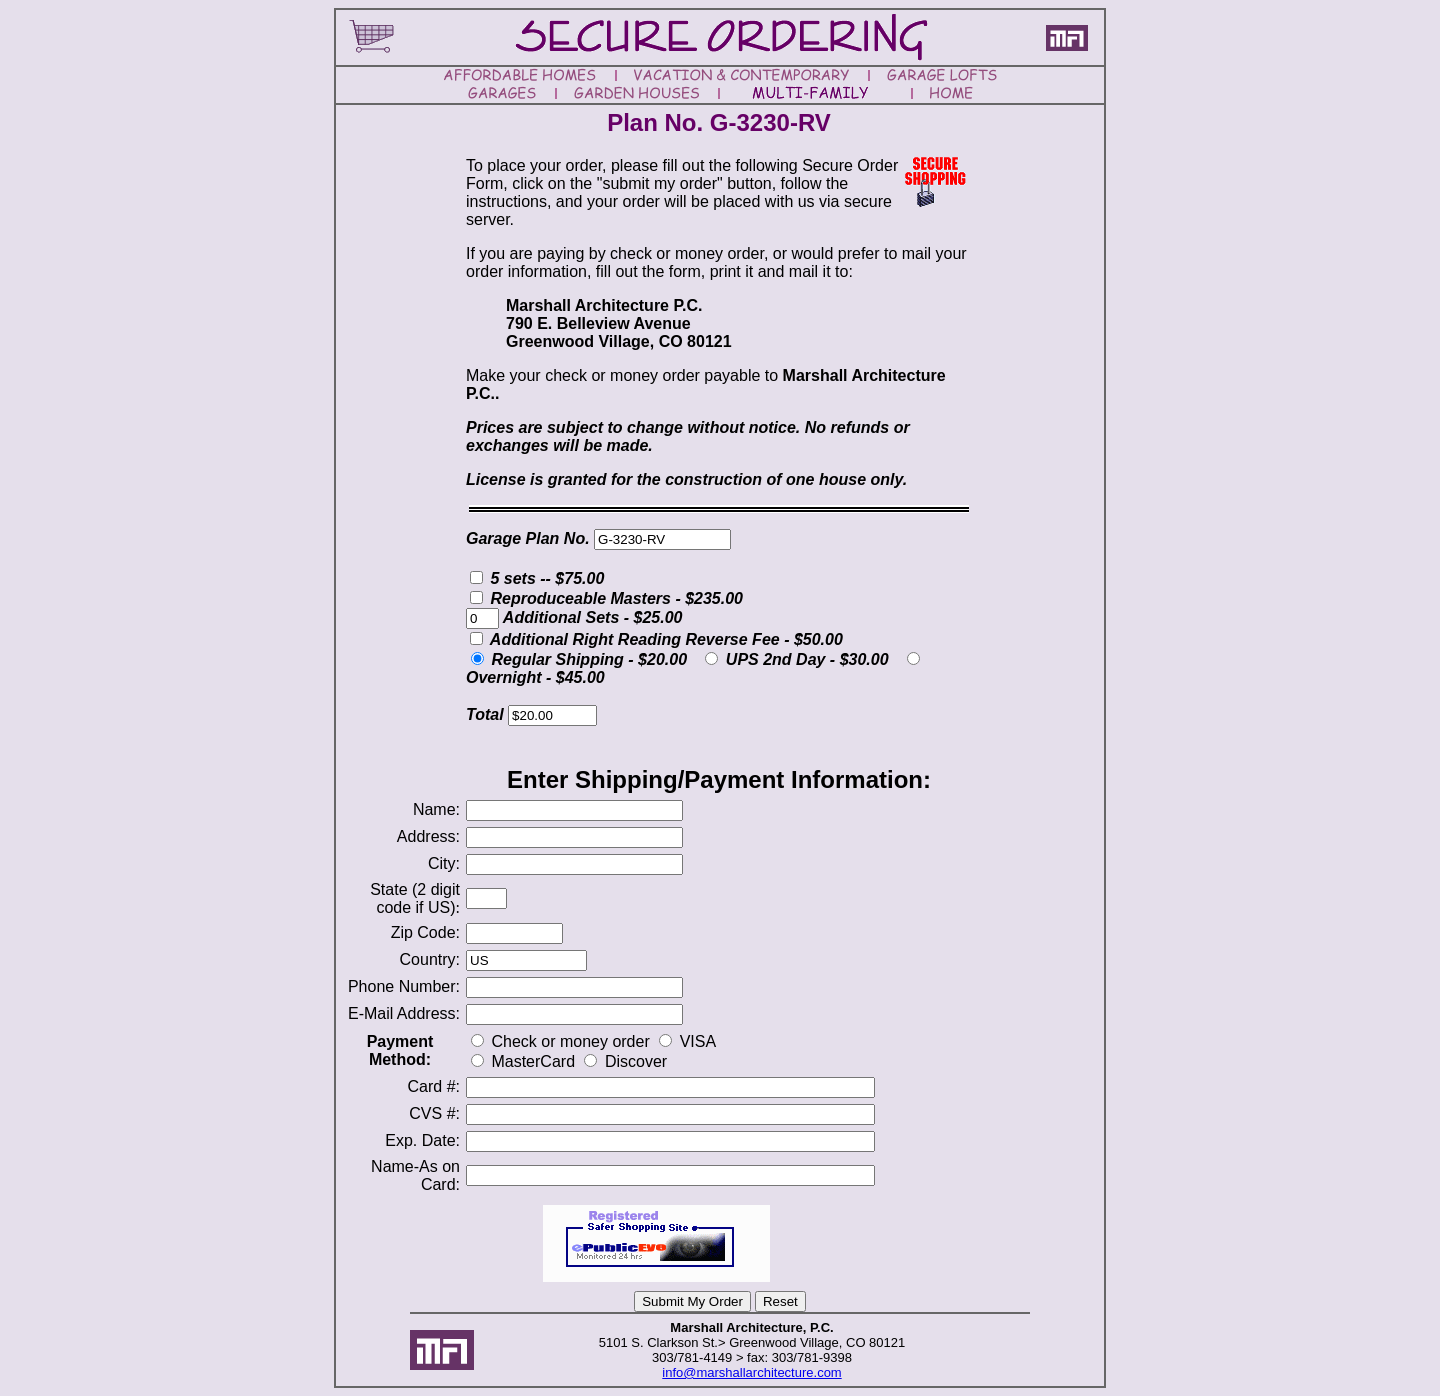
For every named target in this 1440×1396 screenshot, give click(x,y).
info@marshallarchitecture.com (751, 1372)
